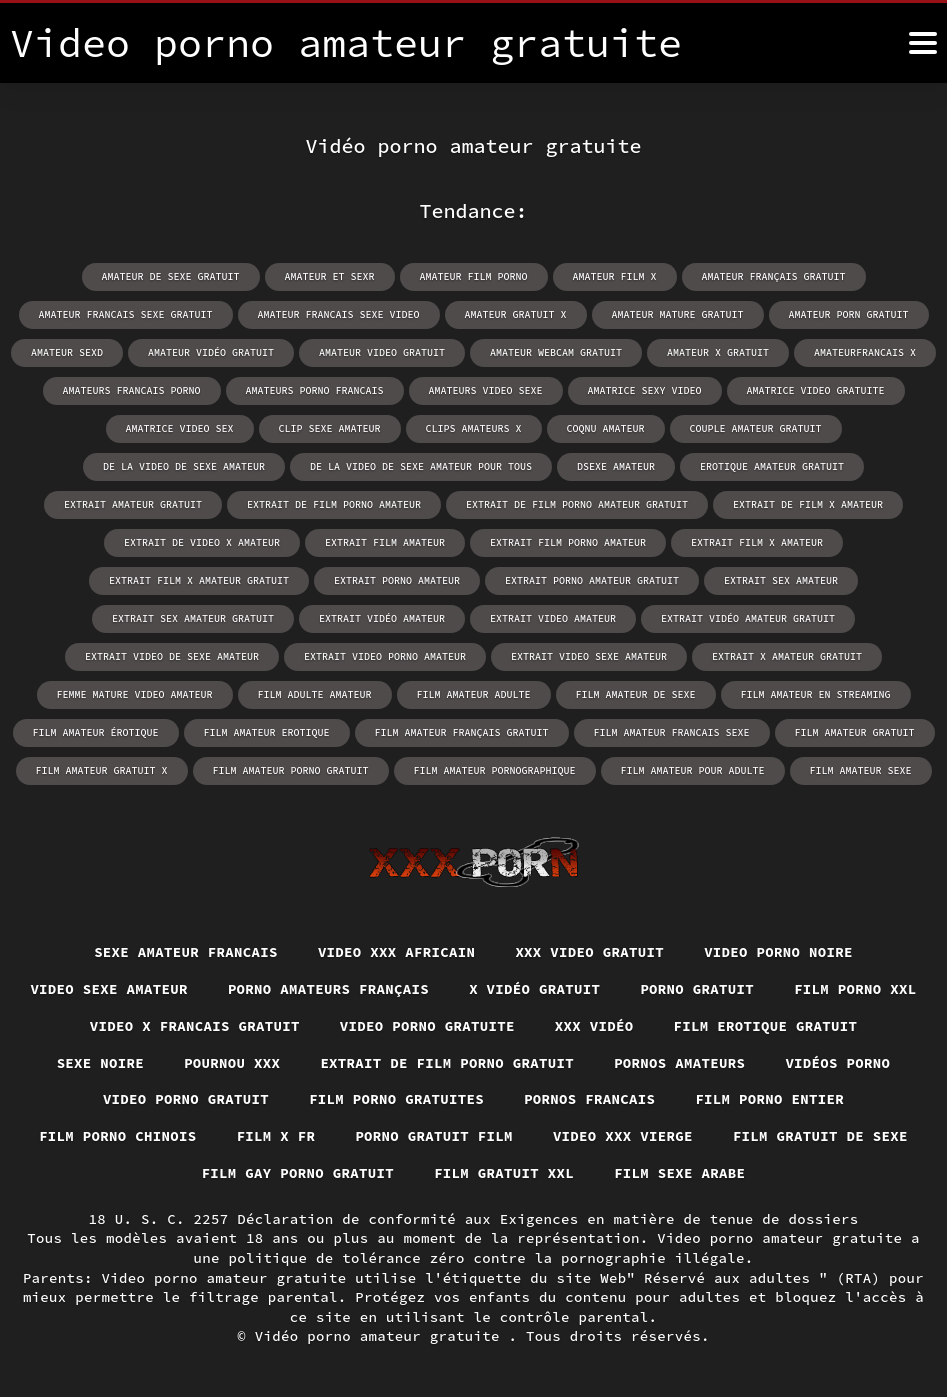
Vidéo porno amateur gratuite (382, 1336)
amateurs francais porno (132, 390)
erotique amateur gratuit (772, 466)
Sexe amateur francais (186, 952)
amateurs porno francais (315, 390)
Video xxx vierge (623, 1136)
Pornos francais (589, 1099)
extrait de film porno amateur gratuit (577, 504)
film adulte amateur (315, 694)
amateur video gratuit (382, 352)
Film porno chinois (118, 1136)
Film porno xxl (855, 989)
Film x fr (276, 1136)
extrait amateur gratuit (133, 504)
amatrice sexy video (645, 390)
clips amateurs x (474, 428)
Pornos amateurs (679, 1063)
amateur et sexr (330, 276)
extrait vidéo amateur (382, 618)
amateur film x (615, 276)
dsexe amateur (616, 466)
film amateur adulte (474, 694)
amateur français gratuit (774, 276)
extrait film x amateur (757, 542)
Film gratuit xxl (504, 1173)
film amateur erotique (267, 732)
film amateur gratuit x (102, 770)
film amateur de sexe (636, 694)
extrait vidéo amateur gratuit (748, 618)
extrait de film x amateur (808, 504)
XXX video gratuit (589, 952)
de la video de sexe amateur (184, 466)
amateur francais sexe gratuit (126, 314)
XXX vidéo (594, 1026)
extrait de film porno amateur (334, 504)
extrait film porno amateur (568, 542)
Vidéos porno (837, 1063)
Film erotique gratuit (766, 1026)
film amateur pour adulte (693, 770)
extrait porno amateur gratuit (592, 580)
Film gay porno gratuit (298, 1173)
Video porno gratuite (427, 1026)
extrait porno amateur (397, 580)
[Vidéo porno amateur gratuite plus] (923, 43)
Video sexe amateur (109, 989)
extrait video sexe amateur (589, 656)
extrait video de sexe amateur (172, 656)
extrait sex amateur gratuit (193, 618)
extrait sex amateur (781, 580)
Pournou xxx (232, 1063)
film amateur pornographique (495, 770)
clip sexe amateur (330, 428)
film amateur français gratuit (462, 732)
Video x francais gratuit (195, 1026)
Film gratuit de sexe (820, 1136)
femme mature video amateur (135, 694)
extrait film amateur (385, 542)
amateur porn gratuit (849, 314)
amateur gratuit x (516, 314)
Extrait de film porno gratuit (447, 1063)
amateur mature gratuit (678, 314)
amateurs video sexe (486, 390)
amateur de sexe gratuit (171, 276)
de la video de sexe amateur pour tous (421, 466)
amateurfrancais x (865, 352)
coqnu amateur (606, 428)
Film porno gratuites (396, 1099)
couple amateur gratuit (756, 428)
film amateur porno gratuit (291, 770)
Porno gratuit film (434, 1136)
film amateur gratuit (855, 732)
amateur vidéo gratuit (211, 352)
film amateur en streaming (816, 694)
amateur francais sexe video (339, 314)
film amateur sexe (861, 770)
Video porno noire (778, 952)
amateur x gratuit (718, 352)
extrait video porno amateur (385, 656)
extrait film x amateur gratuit (199, 580)
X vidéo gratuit (534, 989)
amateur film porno (474, 276)
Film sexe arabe (679, 1173)
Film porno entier (769, 1099)
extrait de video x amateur (202, 542)
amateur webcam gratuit (556, 352)
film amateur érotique (96, 732)
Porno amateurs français (328, 989)
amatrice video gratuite (816, 390)
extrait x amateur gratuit (787, 656)
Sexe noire (101, 1063)
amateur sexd (67, 352)
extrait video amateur (553, 618)
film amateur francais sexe (672, 732)
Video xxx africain (397, 952)
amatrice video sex (180, 428)
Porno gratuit (697, 989)
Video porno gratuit (186, 1099)
